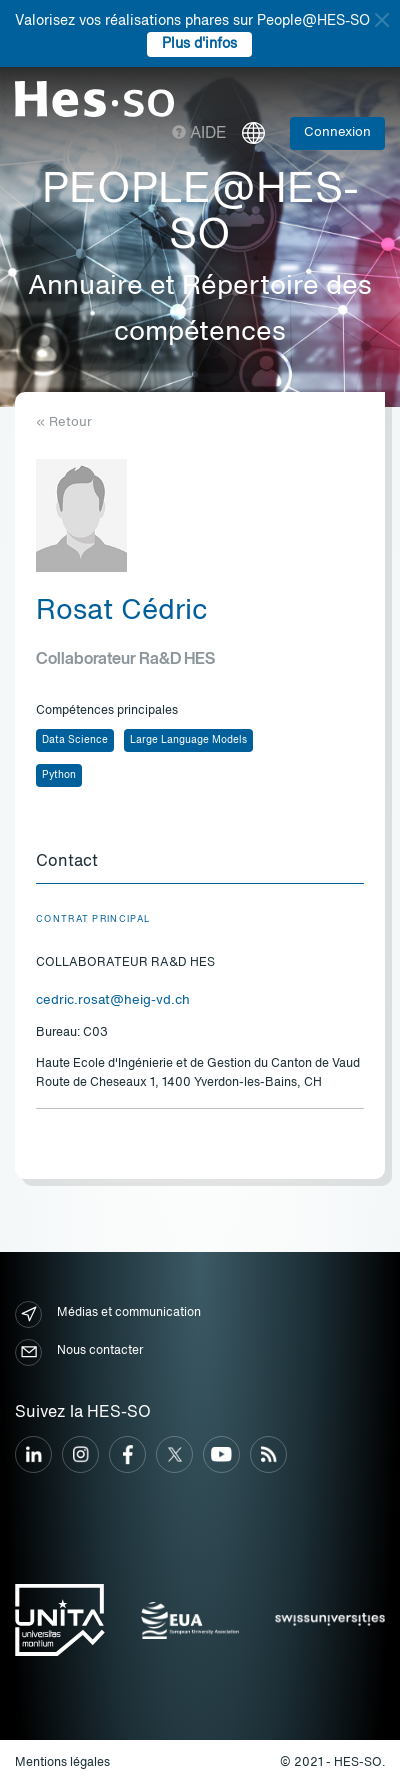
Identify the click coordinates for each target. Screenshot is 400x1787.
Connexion (337, 132)
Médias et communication (108, 1314)
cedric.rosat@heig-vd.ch (113, 1000)
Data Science (75, 740)
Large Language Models (188, 740)
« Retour (64, 422)
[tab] (200, 863)
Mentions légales (62, 1763)
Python (59, 775)
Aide (199, 134)
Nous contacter (79, 1352)
